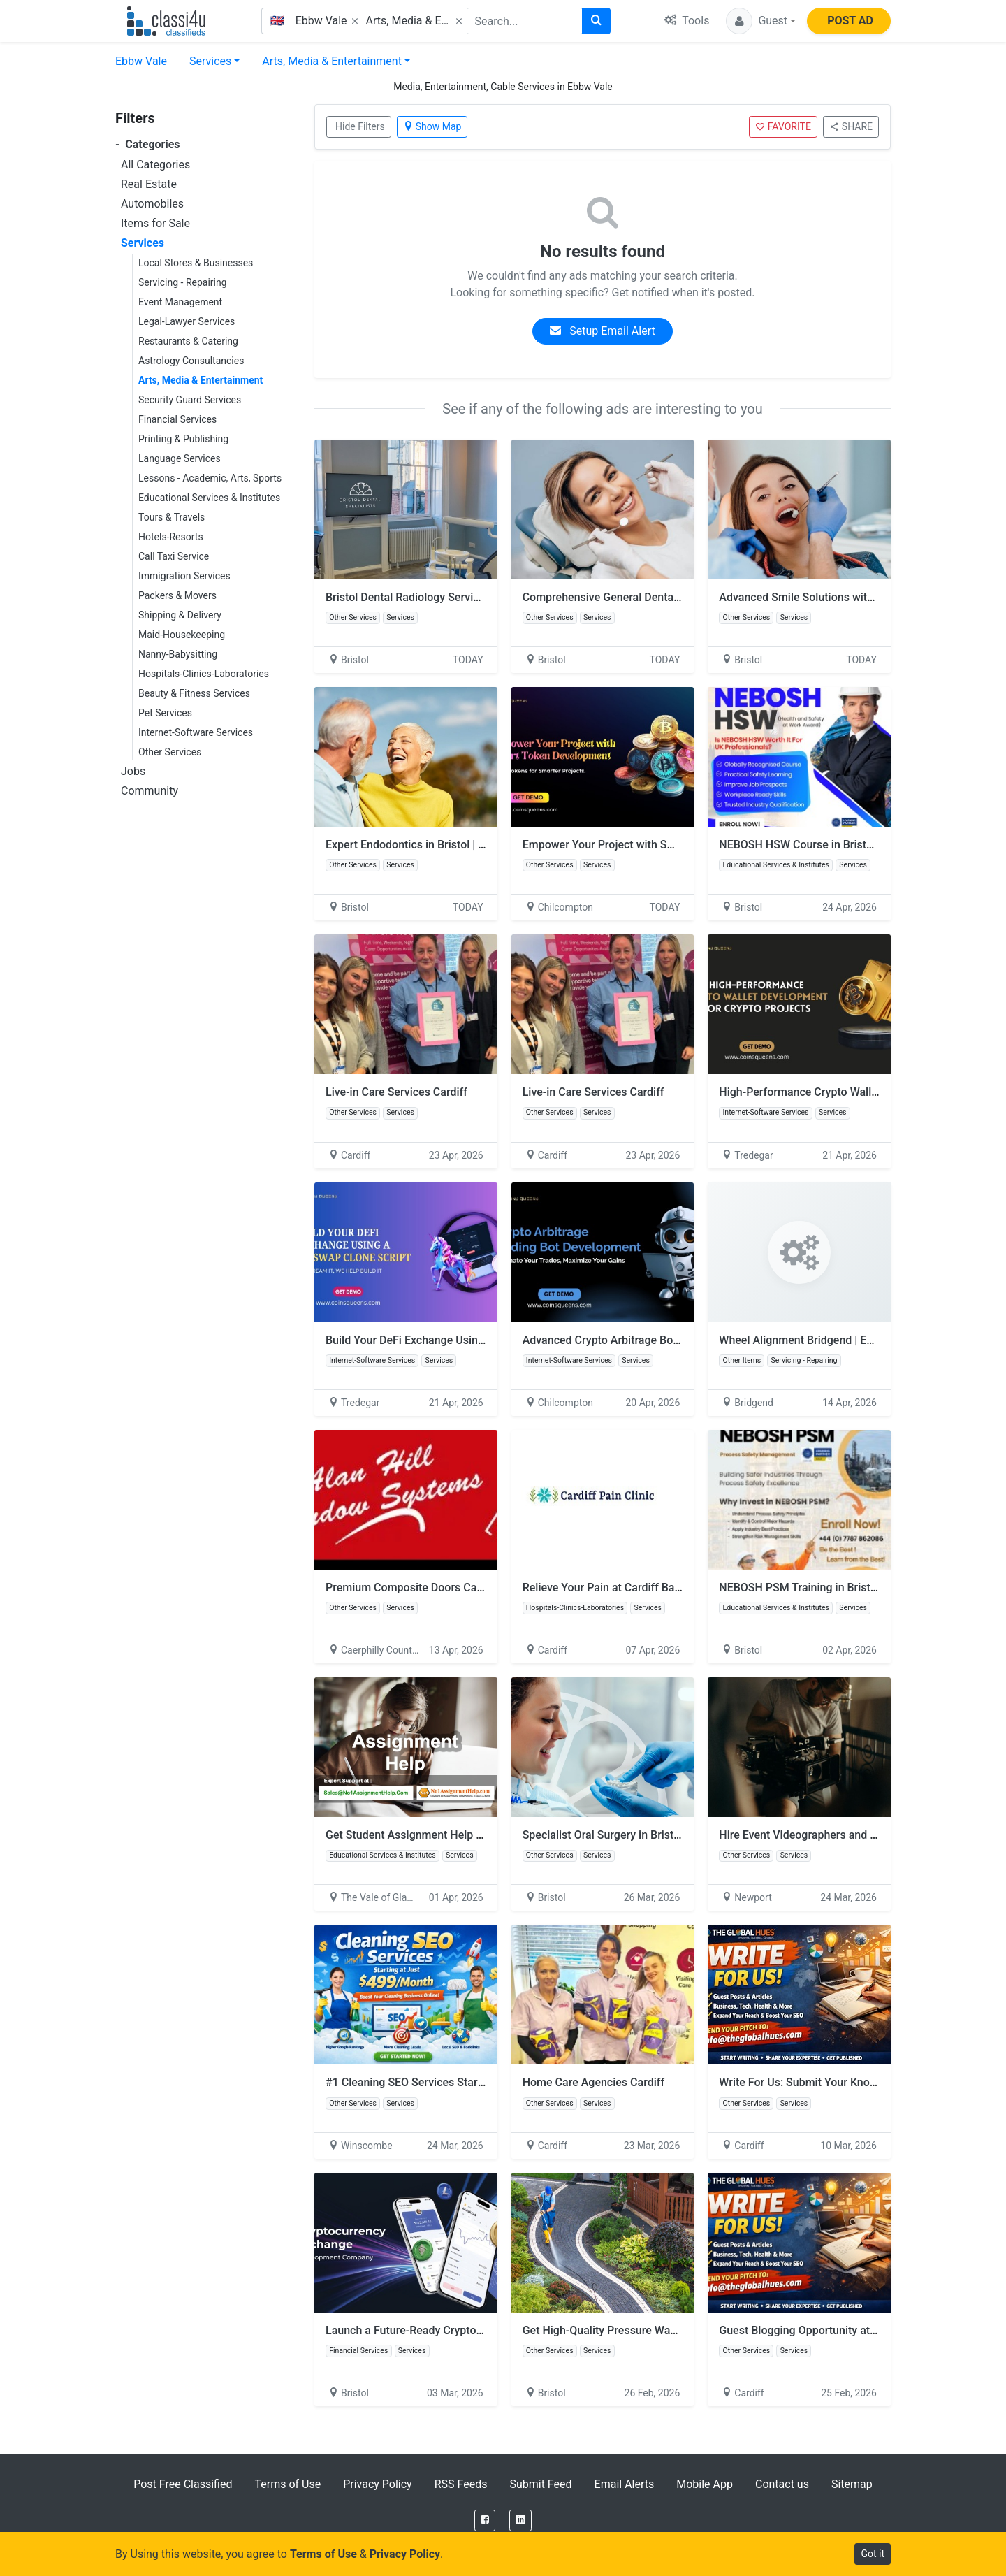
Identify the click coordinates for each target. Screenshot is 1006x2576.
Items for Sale (155, 223)
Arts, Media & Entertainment (332, 61)
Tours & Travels (171, 517)
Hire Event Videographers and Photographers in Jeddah (857, 1834)
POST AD (850, 20)
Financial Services (177, 419)
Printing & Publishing (183, 438)
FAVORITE (783, 126)
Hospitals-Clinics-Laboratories (203, 673)
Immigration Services (184, 575)
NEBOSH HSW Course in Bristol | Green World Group (848, 844)
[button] (761, 21)
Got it (872, 2553)
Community (149, 790)
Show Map (432, 126)
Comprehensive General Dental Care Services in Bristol (659, 597)
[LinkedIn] (520, 2520)
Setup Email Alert (602, 331)
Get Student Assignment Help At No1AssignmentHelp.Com (480, 1834)
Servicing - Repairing (182, 282)
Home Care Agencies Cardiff (593, 2082)
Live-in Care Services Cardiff (396, 1092)
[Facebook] (484, 2520)
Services (210, 61)
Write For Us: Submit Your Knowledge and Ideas (837, 2082)
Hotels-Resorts (170, 536)
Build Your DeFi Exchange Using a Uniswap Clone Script (464, 1340)
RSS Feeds (461, 2484)
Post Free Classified (182, 2484)
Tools (686, 20)
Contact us (782, 2484)
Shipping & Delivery (179, 615)
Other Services (169, 752)
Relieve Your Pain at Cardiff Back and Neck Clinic (645, 1587)
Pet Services (165, 712)
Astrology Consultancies (191, 360)
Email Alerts (625, 2484)
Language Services (179, 458)
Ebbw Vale (141, 61)
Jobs (133, 771)
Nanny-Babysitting (177, 654)
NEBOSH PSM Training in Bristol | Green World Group (850, 1587)
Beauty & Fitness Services (194, 693)
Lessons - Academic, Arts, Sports (210, 478)
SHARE (851, 126)
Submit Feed (540, 2484)
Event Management (180, 301)
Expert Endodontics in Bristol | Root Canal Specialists (458, 844)
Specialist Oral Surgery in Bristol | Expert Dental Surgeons (666, 1834)
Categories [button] (147, 144)
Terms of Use (287, 2484)
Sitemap (852, 2484)
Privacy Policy (377, 2484)
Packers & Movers (177, 595)
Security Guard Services (189, 399)
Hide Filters (360, 126)
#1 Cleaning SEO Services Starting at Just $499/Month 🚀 (470, 2082)
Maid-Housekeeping (181, 634)
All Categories (155, 164)
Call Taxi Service (173, 556)
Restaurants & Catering (188, 341)
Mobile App (704, 2484)
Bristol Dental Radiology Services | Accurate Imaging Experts (477, 597)
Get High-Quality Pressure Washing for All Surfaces (650, 2330)
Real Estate (149, 184)
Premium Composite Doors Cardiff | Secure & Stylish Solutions (481, 1587)
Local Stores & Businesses (195, 262)
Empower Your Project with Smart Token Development (657, 844)
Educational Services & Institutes (209, 497)
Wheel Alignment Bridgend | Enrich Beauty (823, 1340)
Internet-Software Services (195, 732)
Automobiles (152, 203)
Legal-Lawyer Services (186, 321)
